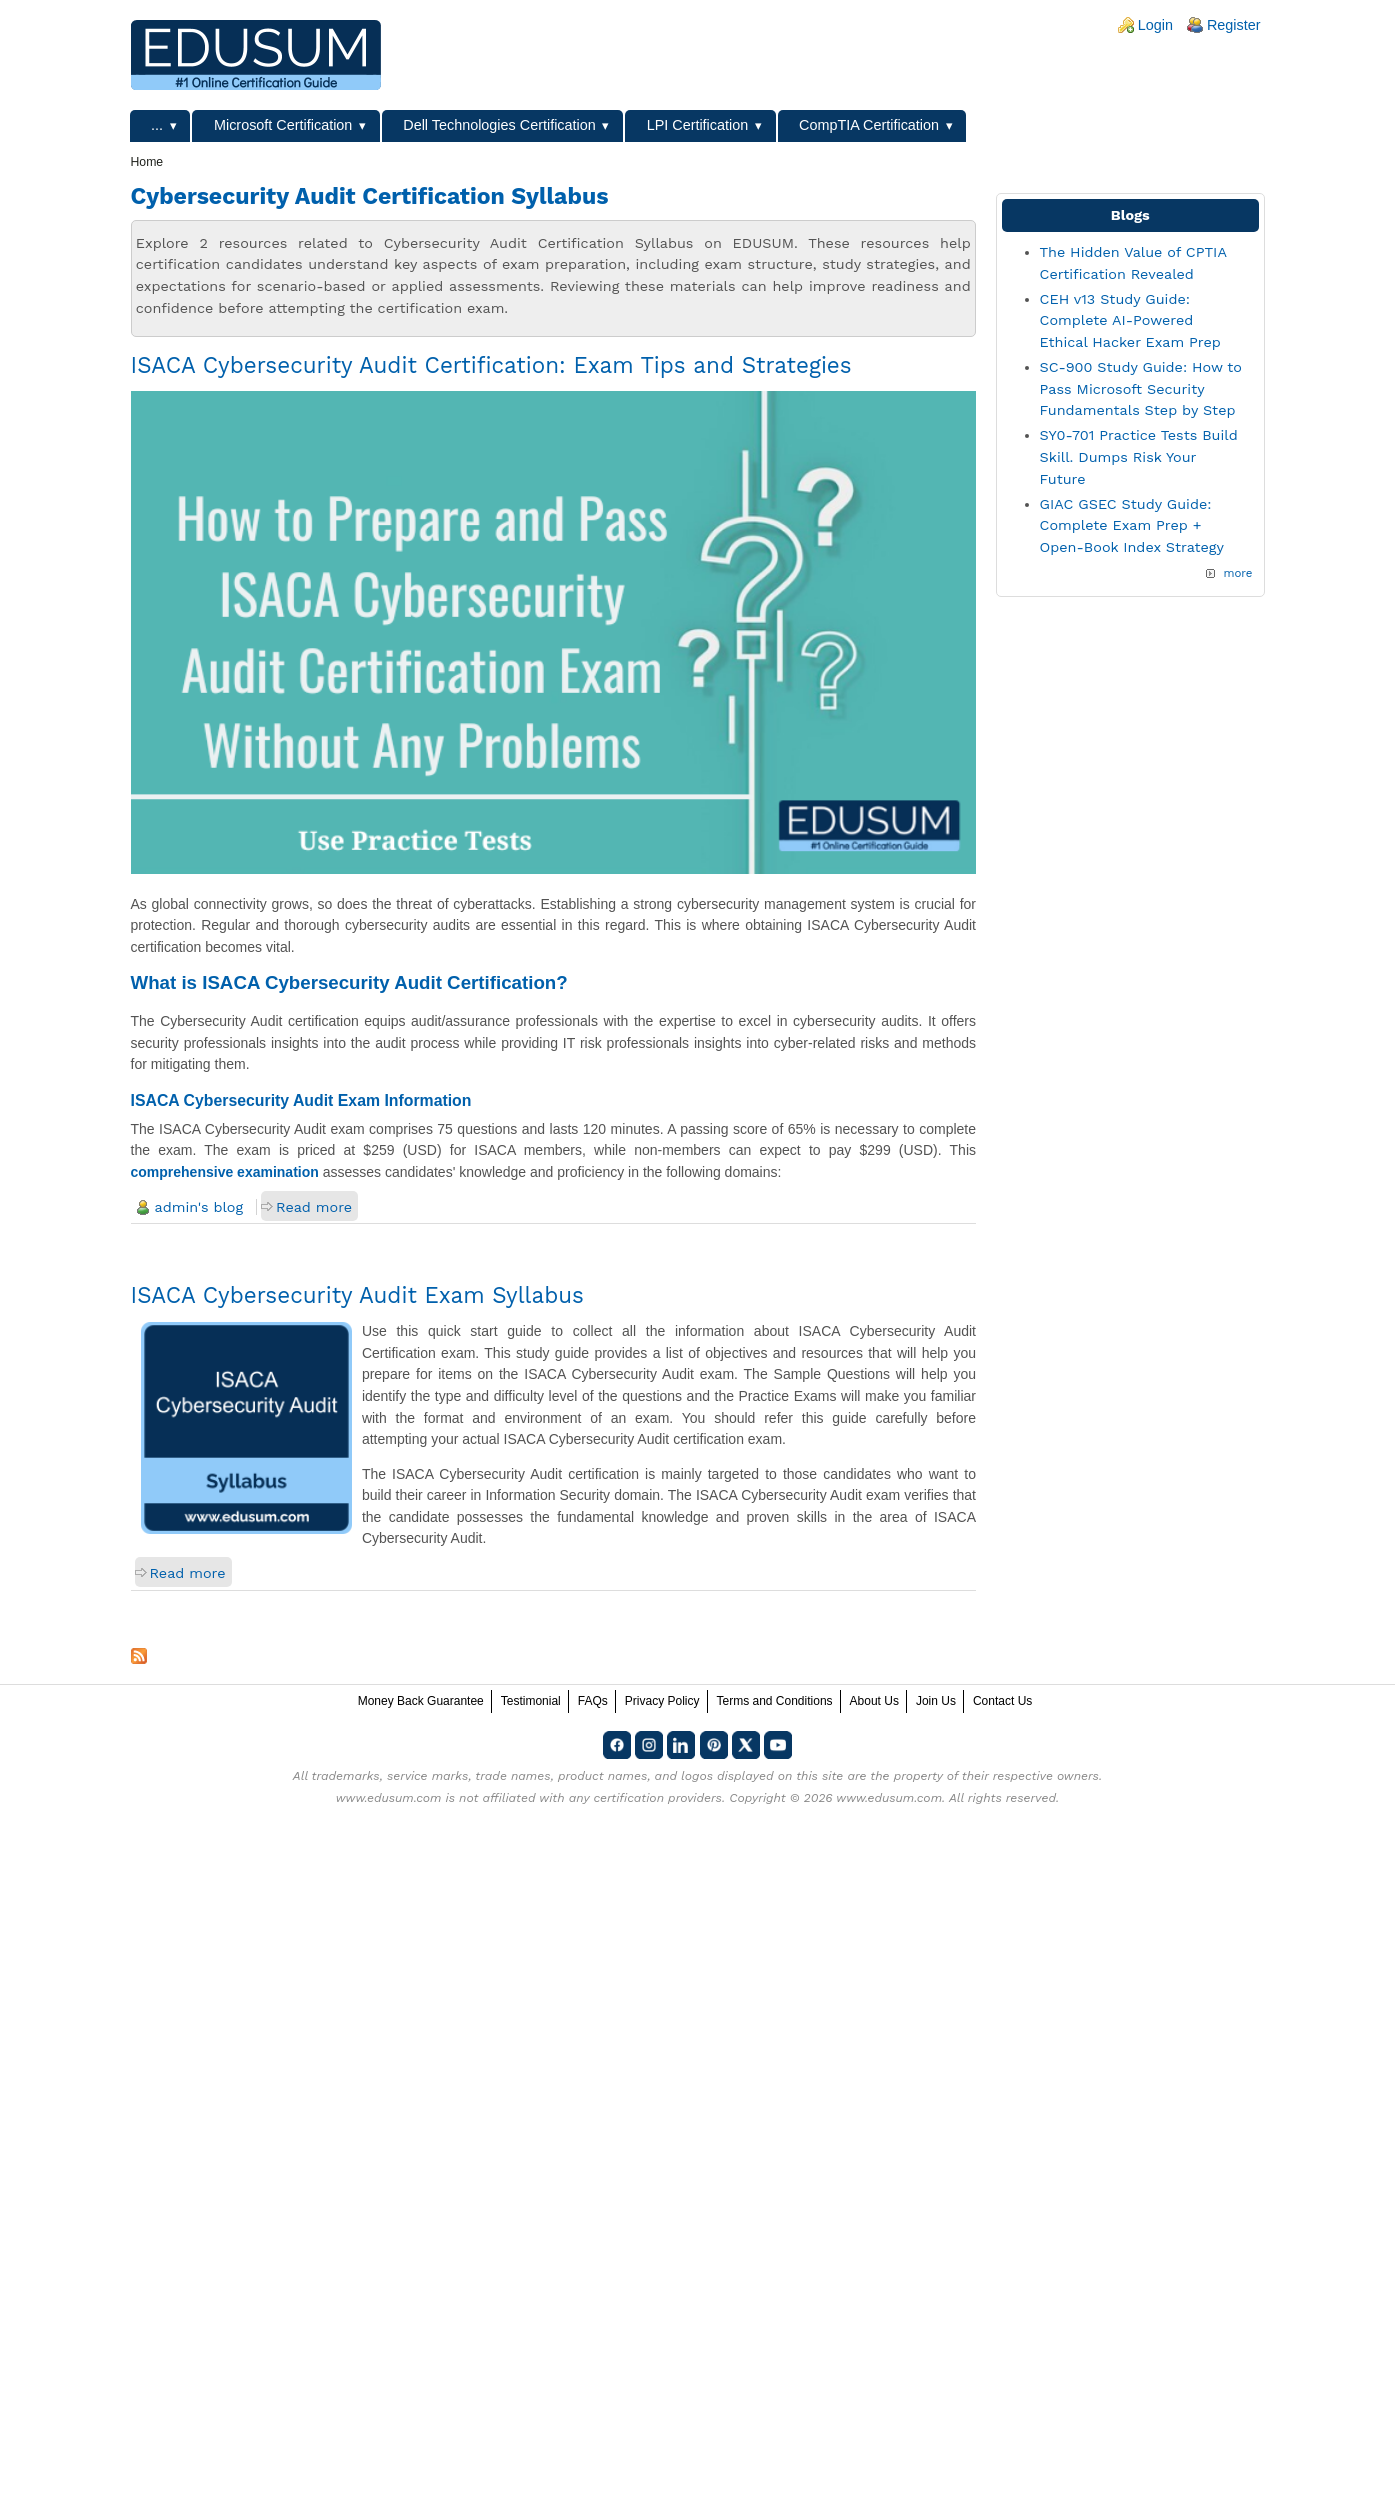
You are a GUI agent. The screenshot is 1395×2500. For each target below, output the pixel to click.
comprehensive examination (225, 1172)
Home (147, 162)
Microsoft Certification (283, 125)
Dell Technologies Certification (499, 125)
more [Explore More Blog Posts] (1237, 573)
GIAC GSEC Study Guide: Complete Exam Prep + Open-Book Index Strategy (1132, 525)
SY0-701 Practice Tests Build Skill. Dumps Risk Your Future (1139, 456)
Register (1234, 25)
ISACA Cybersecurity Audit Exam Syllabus (357, 1295)
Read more (314, 1207)
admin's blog (199, 1207)
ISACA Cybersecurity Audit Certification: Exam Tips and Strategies (491, 365)
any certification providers (645, 1798)
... (157, 125)
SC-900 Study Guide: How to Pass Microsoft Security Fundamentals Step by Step (1141, 388)
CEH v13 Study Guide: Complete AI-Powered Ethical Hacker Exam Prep (1130, 320)
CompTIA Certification (869, 125)
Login (1155, 25)
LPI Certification (698, 125)
